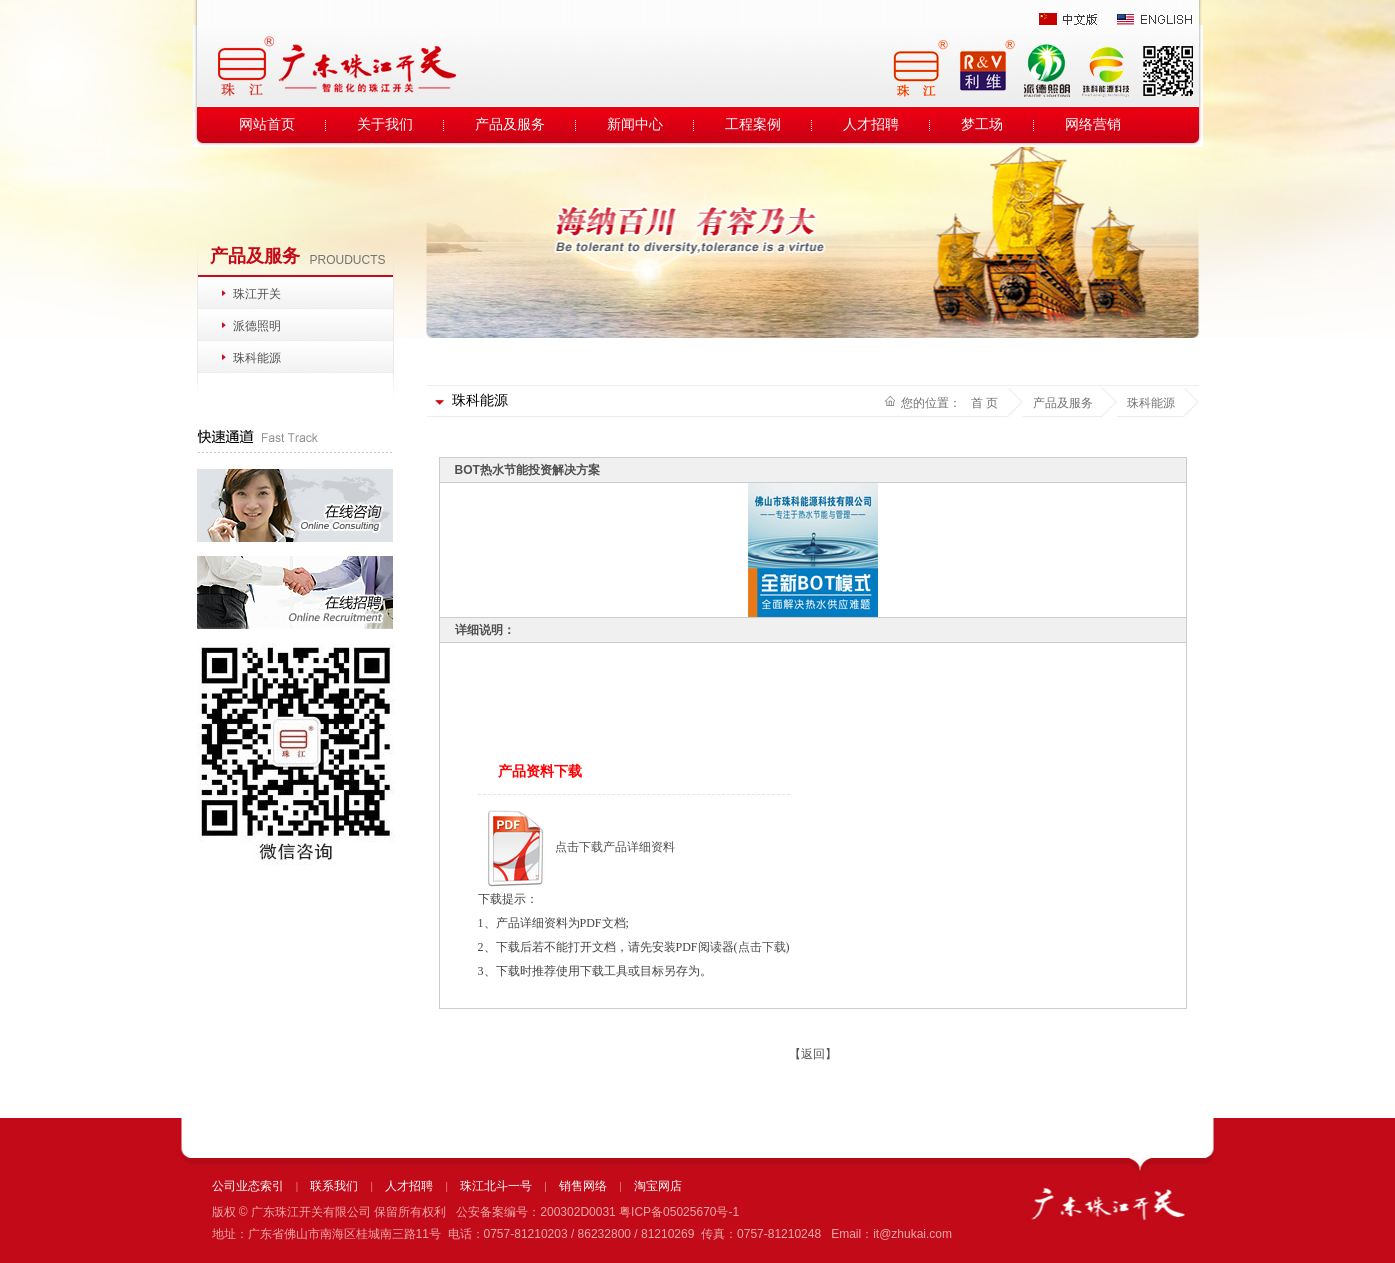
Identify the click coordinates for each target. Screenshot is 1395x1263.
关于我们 (385, 124)
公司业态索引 (248, 1186)
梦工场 (982, 124)
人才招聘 (871, 124)
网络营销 (1093, 124)
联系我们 (334, 1186)
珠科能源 (257, 358)
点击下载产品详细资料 (615, 847)
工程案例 (753, 124)
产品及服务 (510, 124)
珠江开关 (257, 294)
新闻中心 (635, 124)
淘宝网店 (658, 1186)
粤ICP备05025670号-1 (679, 1212)
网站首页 (267, 124)
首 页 (984, 403)
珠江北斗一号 (496, 1186)
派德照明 (257, 326)
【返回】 (813, 1054)
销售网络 (583, 1186)
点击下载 (762, 947)
